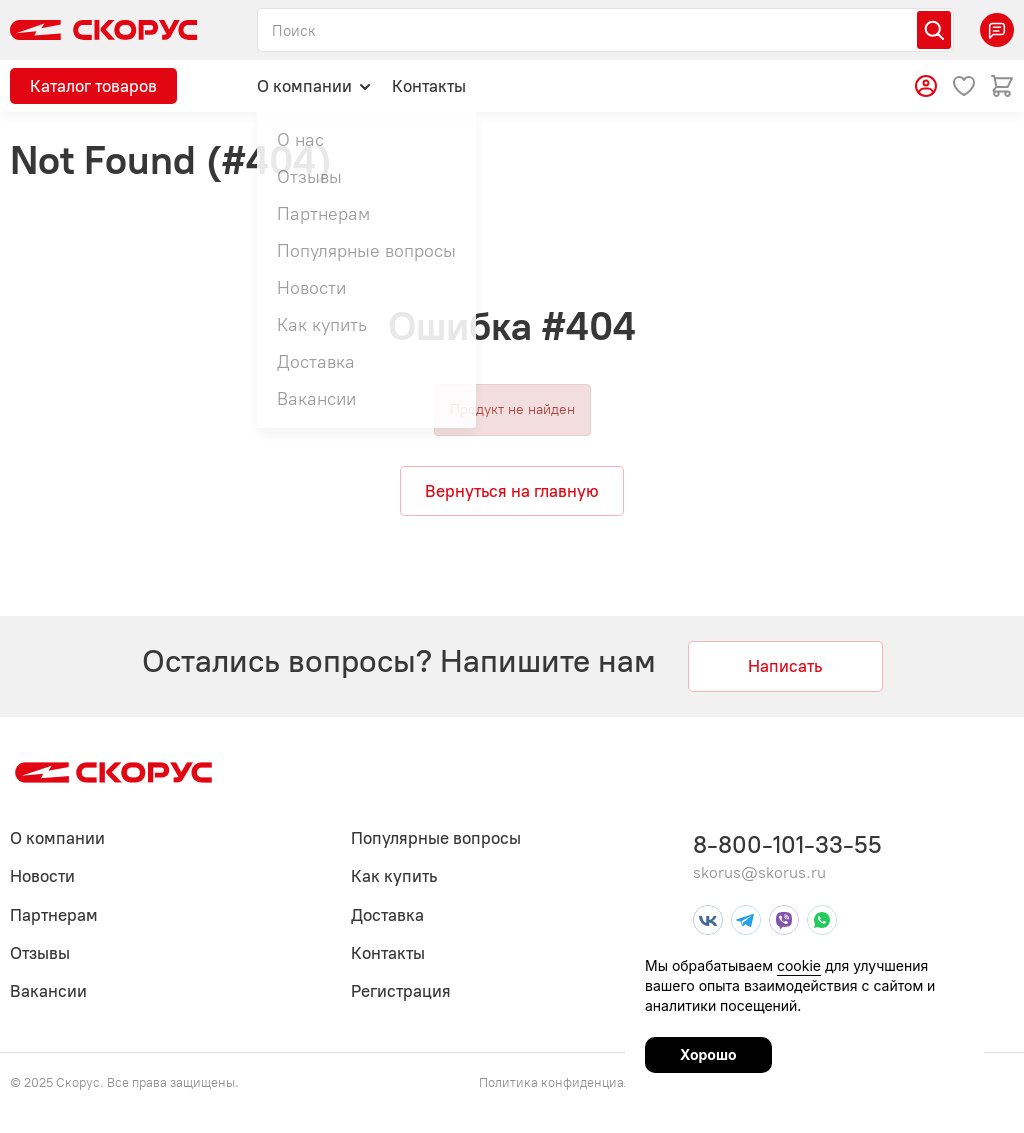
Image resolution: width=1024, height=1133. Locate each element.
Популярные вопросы (436, 838)
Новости (42, 876)
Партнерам (54, 915)
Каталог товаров (93, 86)
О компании (314, 85)
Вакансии (48, 991)
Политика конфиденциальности (576, 1082)
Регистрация (401, 991)
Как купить (394, 876)
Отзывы (40, 953)
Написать (785, 666)
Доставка (387, 915)
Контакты (429, 86)
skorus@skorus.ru (759, 872)
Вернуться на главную (512, 491)
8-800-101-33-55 (787, 844)
